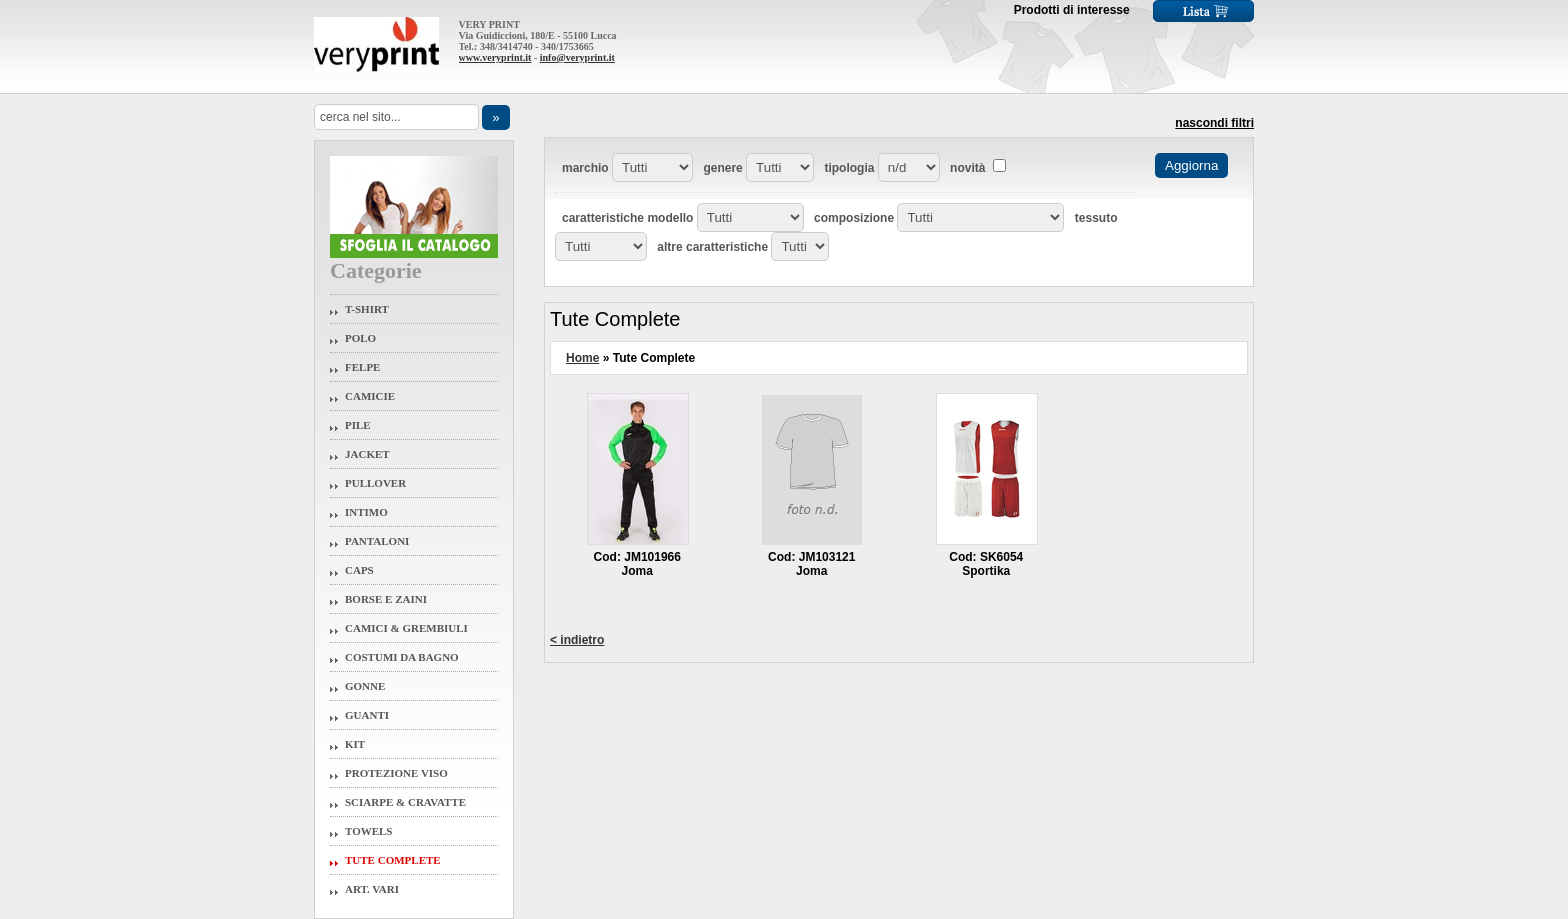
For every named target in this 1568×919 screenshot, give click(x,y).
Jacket (367, 454)
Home (582, 358)
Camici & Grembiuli (406, 628)
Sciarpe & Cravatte (405, 802)
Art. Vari (372, 889)
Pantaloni (377, 541)
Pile (358, 425)
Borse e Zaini (386, 599)
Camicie (370, 396)
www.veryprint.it (495, 57)
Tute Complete (393, 860)
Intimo (366, 512)
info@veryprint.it (577, 57)
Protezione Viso (396, 773)
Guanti (367, 715)
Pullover (375, 483)
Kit (355, 744)
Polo (360, 338)
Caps (359, 570)
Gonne (365, 686)
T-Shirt (367, 309)
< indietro (577, 640)
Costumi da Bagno (402, 657)
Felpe (362, 367)
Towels (369, 831)
